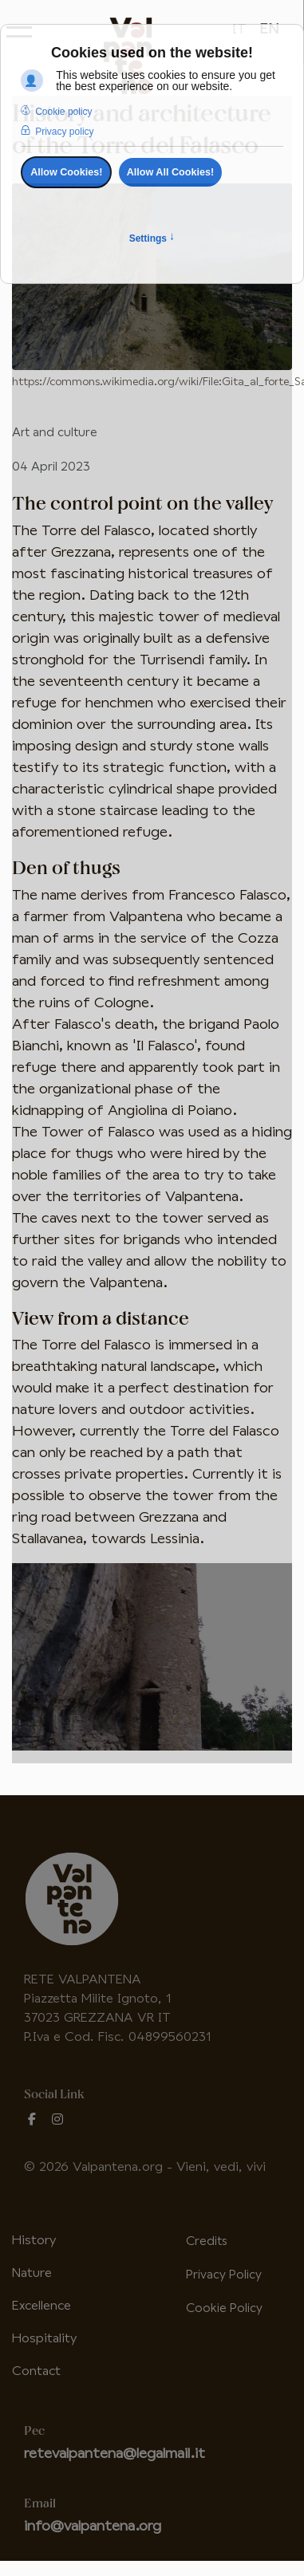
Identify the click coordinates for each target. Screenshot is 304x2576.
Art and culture (54, 433)
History (34, 2241)
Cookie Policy (224, 2308)
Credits (206, 2241)
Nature (32, 2273)
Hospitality (44, 2339)
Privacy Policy (224, 2275)
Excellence (41, 2306)
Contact (36, 2371)
